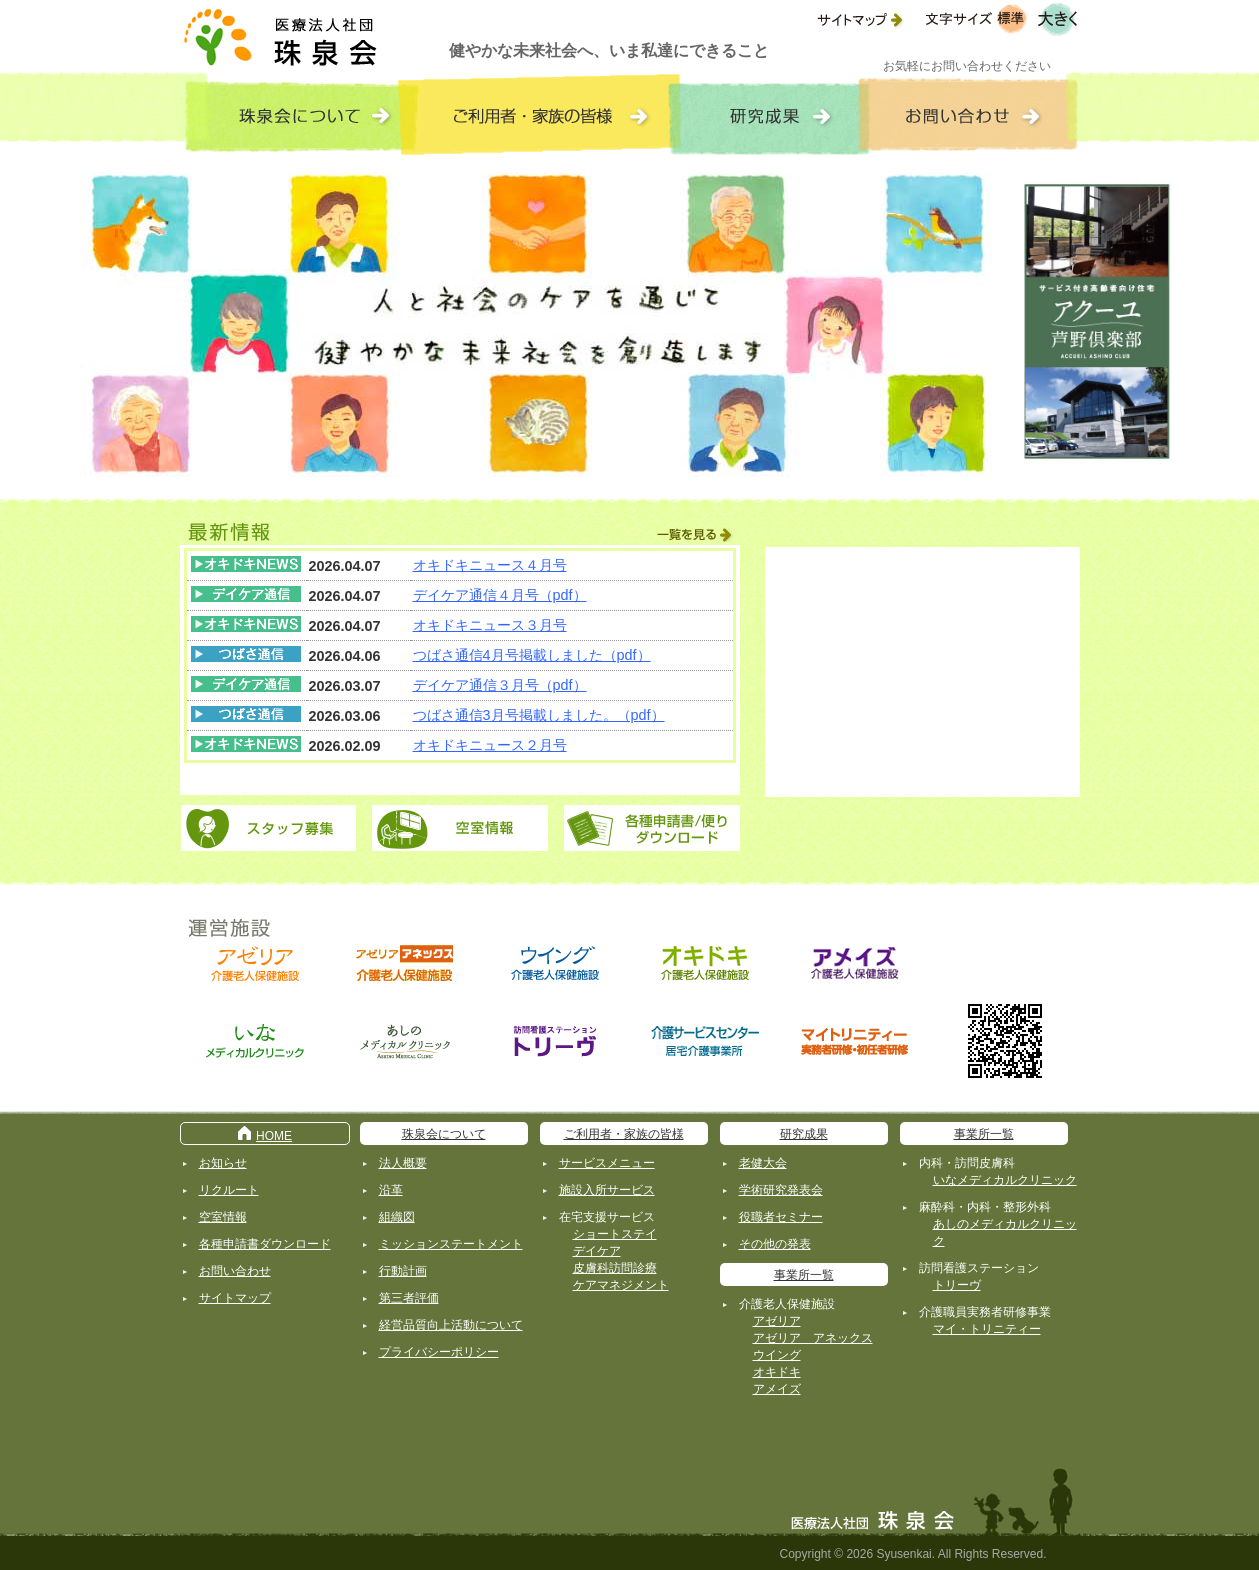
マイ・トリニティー (987, 1329)
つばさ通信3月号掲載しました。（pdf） (539, 715)
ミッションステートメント (451, 1244)
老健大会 (763, 1163)
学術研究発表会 (781, 1190)
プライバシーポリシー (439, 1352)
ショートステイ (615, 1234)
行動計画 (403, 1271)
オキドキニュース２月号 (490, 745)
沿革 (391, 1190)
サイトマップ (235, 1298)
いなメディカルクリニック (1005, 1180)
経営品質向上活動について (451, 1325)
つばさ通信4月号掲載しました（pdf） (532, 655)
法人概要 (403, 1163)
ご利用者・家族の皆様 (624, 1134)
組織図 (397, 1217)
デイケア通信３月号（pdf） (500, 685)
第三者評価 (409, 1298)
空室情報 (223, 1217)
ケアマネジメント (621, 1285)
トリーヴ (957, 1285)
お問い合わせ (235, 1271)
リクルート (229, 1190)
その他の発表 (775, 1244)
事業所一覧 (804, 1275)
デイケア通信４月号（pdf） (500, 595)
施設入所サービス (607, 1190)
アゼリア (777, 1321)
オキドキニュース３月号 (490, 625)
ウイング (777, 1355)
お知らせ (223, 1163)
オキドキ (777, 1372)
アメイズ (777, 1389)
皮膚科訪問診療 (615, 1268)
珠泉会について (444, 1134)
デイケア (597, 1251)
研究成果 (804, 1134)
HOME (264, 1136)
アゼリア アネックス (813, 1338)
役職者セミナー (781, 1217)
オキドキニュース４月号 (490, 565)
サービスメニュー (607, 1163)
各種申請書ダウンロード (265, 1244)
